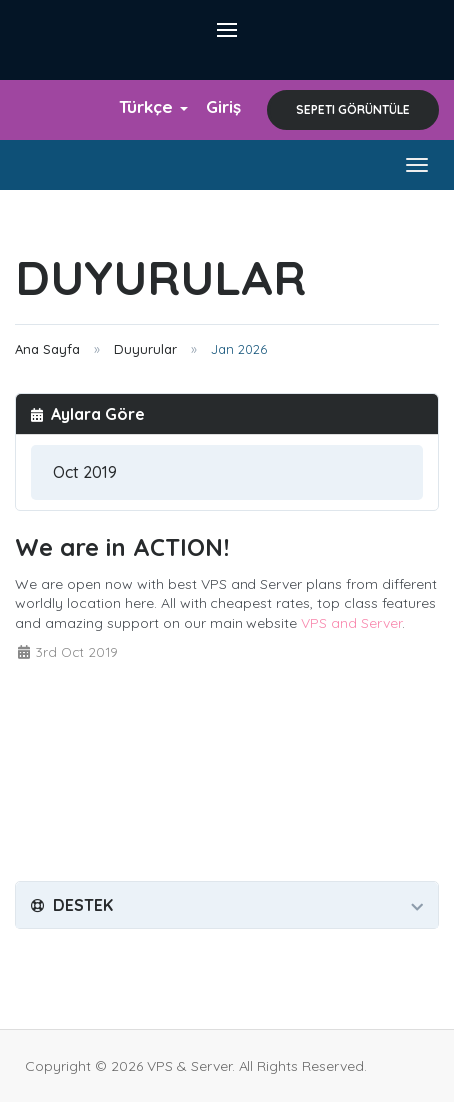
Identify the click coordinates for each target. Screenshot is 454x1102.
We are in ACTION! (122, 547)
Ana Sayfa (47, 349)
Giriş (223, 106)
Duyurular (145, 349)
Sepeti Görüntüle (353, 109)
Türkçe (153, 106)
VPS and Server (351, 623)
